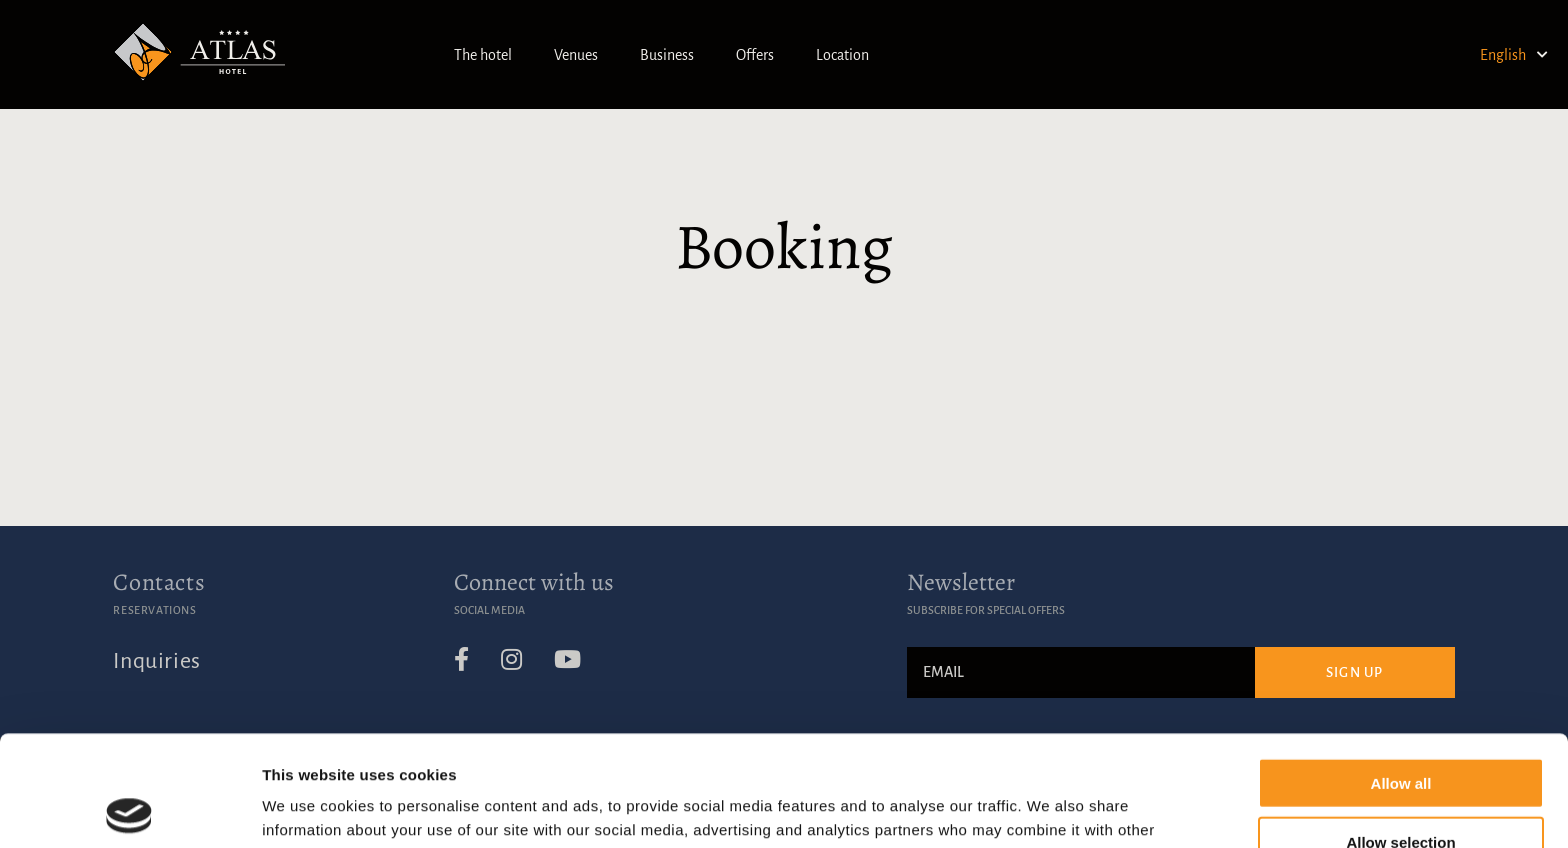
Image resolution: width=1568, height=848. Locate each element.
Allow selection (1400, 731)
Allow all (1401, 672)
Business (667, 55)
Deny (1401, 789)
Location (842, 55)
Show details (1049, 808)
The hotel (483, 55)
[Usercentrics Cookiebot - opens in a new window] (129, 809)
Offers (755, 55)
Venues (576, 55)
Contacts (159, 582)
